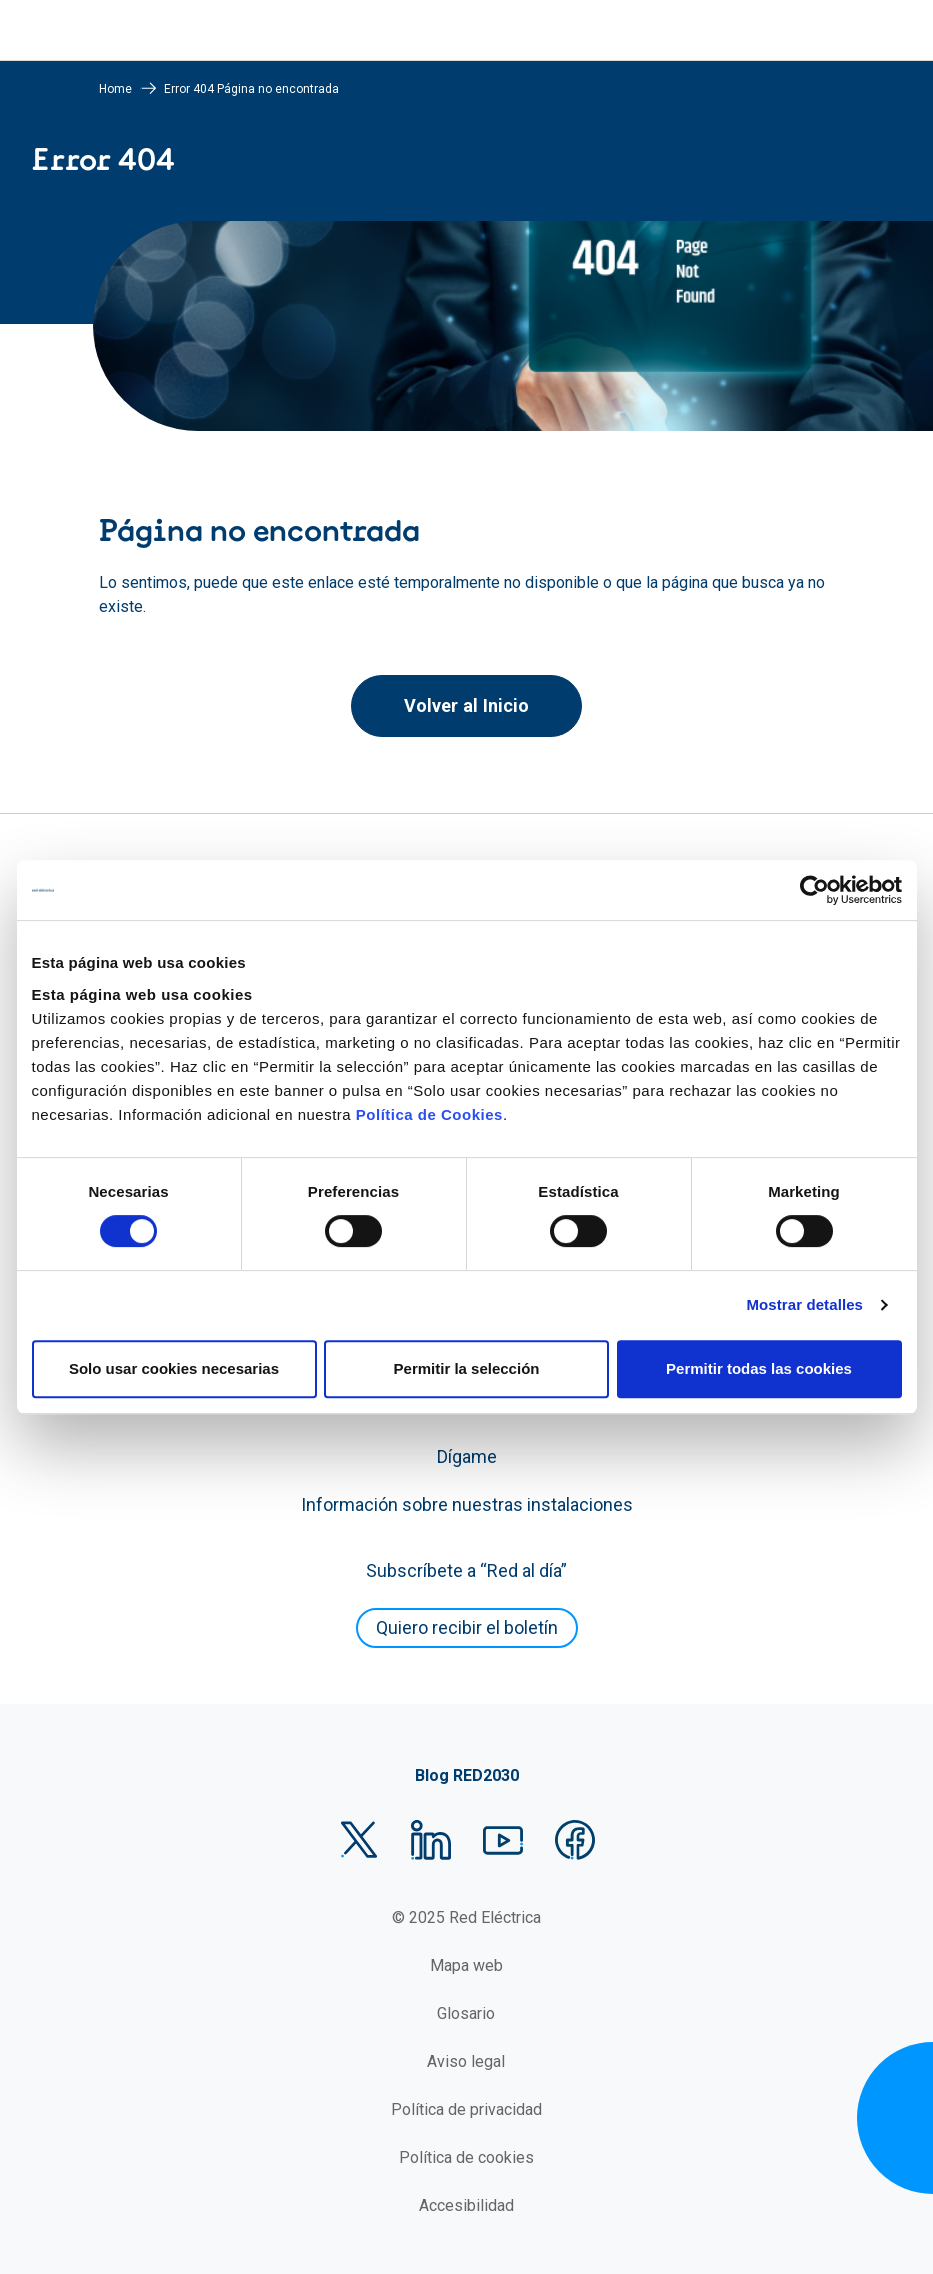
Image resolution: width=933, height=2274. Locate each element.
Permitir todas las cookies (759, 1368)
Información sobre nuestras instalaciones (467, 1504)
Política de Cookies (429, 1114)
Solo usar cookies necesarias (174, 1368)
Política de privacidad (466, 2109)
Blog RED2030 (467, 1775)
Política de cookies (466, 2157)
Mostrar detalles (804, 1304)
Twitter (359, 1840)
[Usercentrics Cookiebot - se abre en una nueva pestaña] (814, 890)
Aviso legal (466, 2061)
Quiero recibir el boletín (467, 1627)
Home (115, 89)
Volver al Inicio (466, 705)
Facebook (575, 1840)
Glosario (466, 2013)
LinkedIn (431, 1840)
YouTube (503, 1840)
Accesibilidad (466, 2205)
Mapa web (466, 1965)
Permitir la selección (467, 1368)
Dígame (467, 1456)
